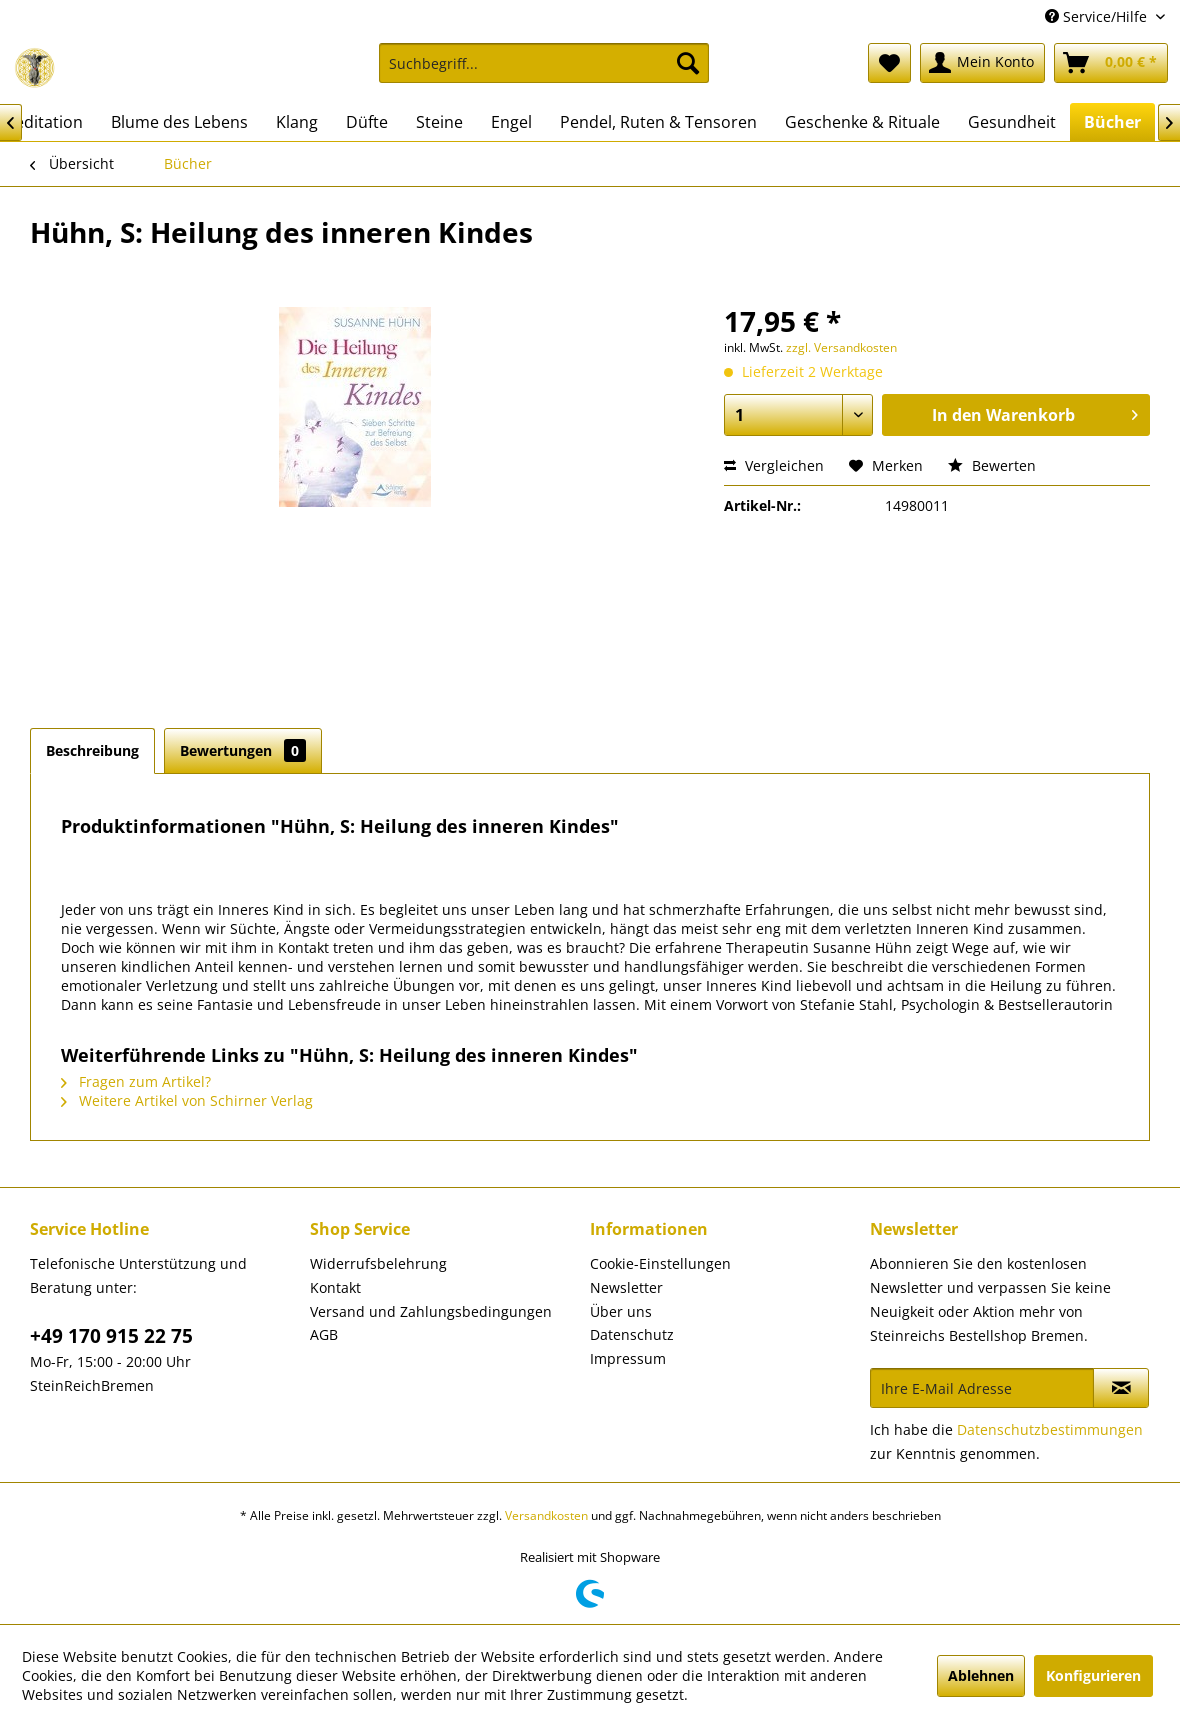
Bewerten (992, 465)
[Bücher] (1112, 122)
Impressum (628, 1358)
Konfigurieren (1093, 1675)
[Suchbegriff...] (544, 63)
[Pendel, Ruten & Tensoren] (658, 122)
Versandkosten (546, 1515)
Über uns (621, 1311)
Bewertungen (243, 750)
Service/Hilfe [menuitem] (1098, 16)
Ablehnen (981, 1675)
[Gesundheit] (1012, 122)
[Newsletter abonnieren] (1121, 1388)
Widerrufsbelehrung (378, 1263)
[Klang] (297, 122)
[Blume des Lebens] (179, 122)
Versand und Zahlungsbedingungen (431, 1311)
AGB (324, 1334)
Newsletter (626, 1287)
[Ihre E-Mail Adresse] (982, 1388)
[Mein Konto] (982, 63)
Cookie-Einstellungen (660, 1263)
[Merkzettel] (889, 63)
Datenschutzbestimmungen (1050, 1429)
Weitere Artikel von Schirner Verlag (187, 1100)
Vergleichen (774, 465)
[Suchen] (688, 63)
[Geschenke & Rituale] (862, 122)
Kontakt (335, 1287)
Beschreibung (92, 750)
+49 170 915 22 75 (111, 1336)
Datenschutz (632, 1334)
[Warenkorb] (1111, 63)
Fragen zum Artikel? (136, 1081)
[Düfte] (367, 122)
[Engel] (511, 122)
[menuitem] (544, 72)
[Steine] (439, 122)
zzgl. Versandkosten (841, 347)
